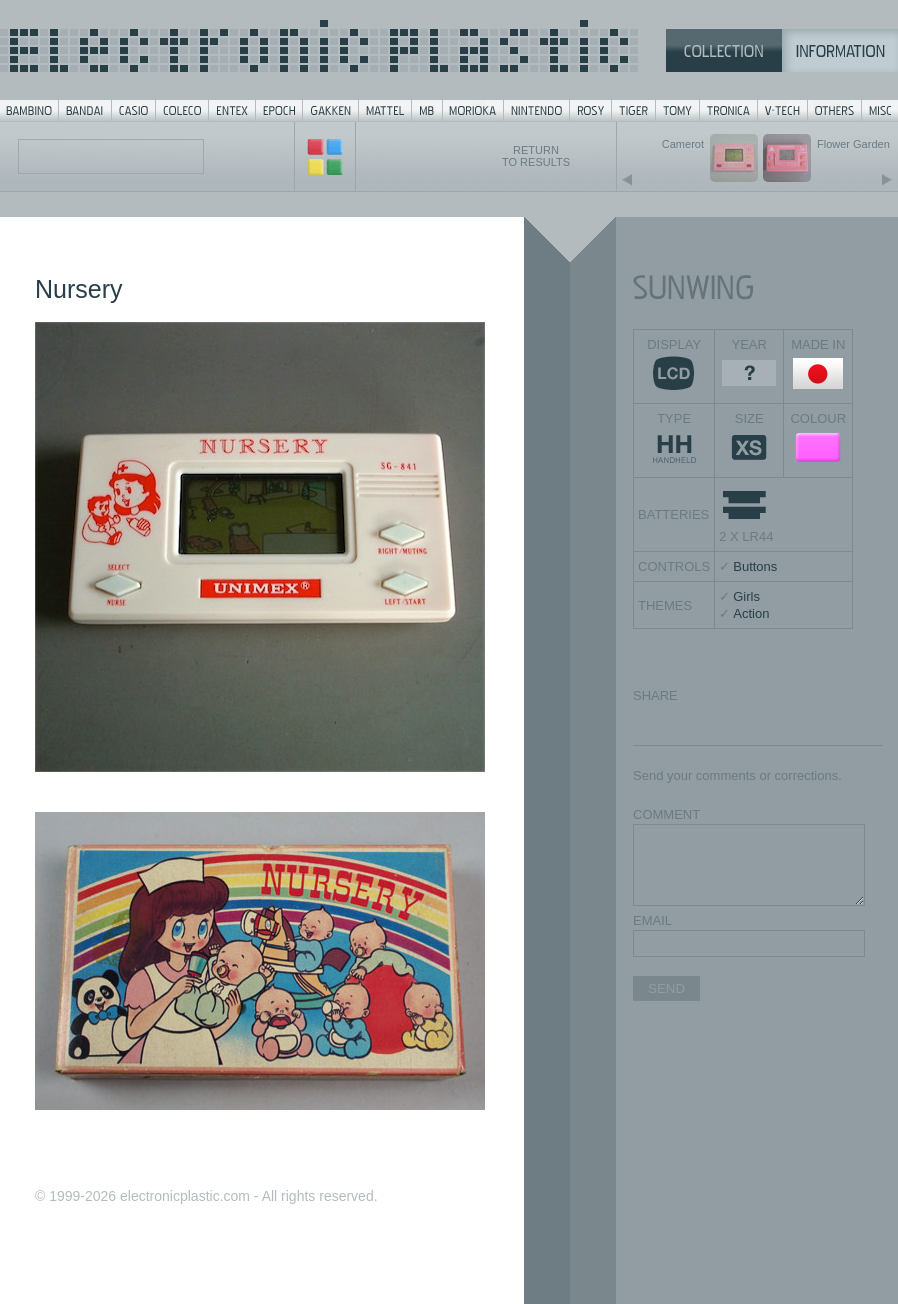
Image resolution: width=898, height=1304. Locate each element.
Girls (746, 596)
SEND (666, 988)
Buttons (755, 566)
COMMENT (666, 814)
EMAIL (652, 920)
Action (751, 613)
